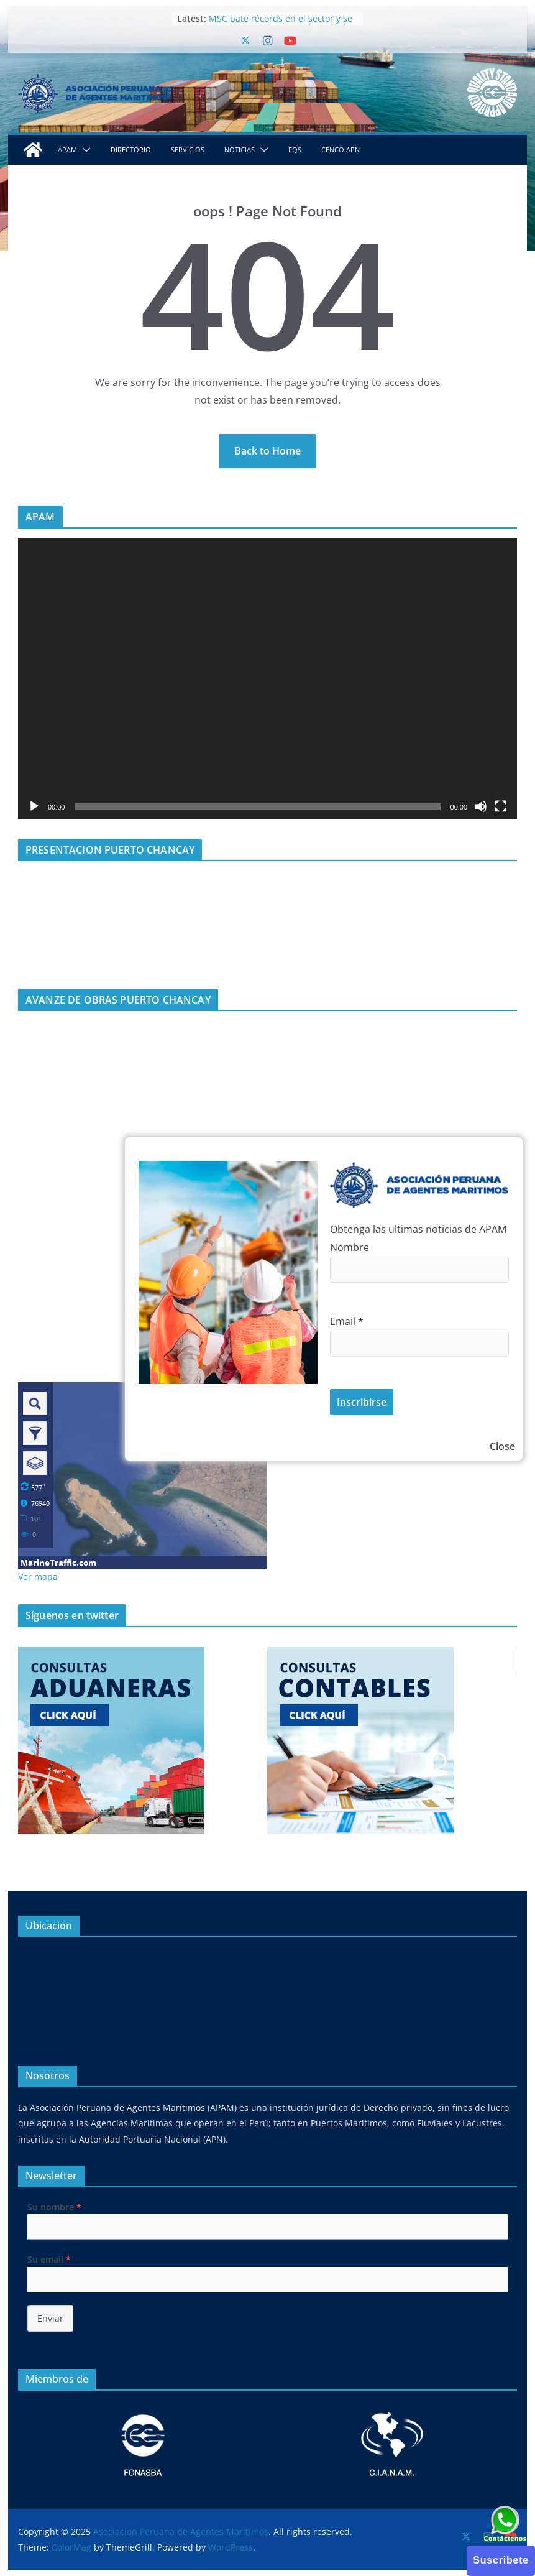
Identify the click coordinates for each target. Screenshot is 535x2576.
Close (502, 1446)
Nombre (349, 1247)
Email (347, 1321)
